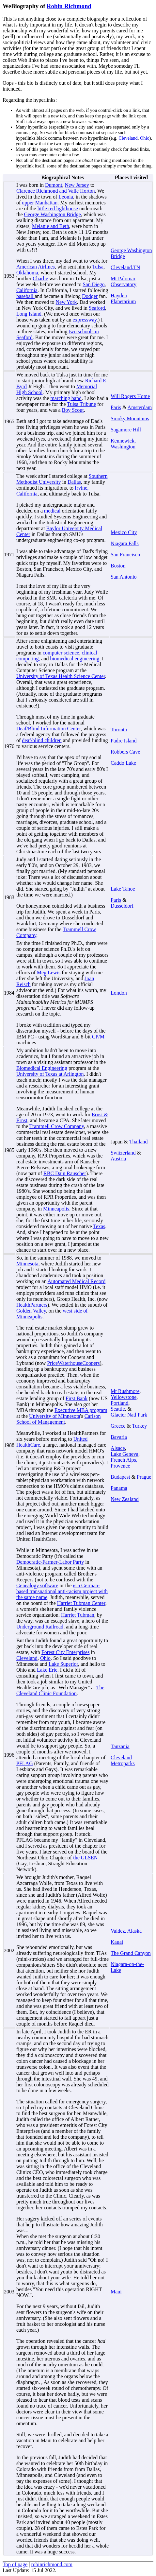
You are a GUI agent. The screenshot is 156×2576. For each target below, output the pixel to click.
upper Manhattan (39, 202)
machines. (26, 1042)
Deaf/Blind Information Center (48, 728)
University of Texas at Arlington (50, 1074)
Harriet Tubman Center (81, 1603)
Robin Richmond (69, 6)
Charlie (40, 278)
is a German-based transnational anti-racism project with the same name (62, 1591)
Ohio (144, 138)
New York (66, 302)
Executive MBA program (81, 1410)
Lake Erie (47, 1670)
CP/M (98, 1036)
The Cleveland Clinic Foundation (60, 1690)
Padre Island (124, 740)
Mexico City (124, 532)
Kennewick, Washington (123, 443)
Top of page (15, 2564)
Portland (119, 1403)
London (119, 993)
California (27, 290)
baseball (25, 296)
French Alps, (124, 1460)
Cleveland (127, 138)
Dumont (53, 185)
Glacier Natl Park (129, 1415)
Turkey (139, 1426)
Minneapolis (56, 1208)
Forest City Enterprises (65, 1652)
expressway (84, 319)
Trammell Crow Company (56, 1126)
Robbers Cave (125, 752)
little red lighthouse (57, 208)
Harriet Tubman (77, 1615)
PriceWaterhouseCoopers (73, 1363)
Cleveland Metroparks (123, 1760)
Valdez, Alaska (126, 1931)
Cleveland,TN (125, 267)
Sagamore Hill (126, 429)
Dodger (90, 296)
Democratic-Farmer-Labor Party (50, 1562)
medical (52, 510)
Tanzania (120, 1746)
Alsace (118, 1448)
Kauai (117, 1942)
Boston (118, 565)
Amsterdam (140, 407)
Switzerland (123, 1153)
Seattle (118, 1409)
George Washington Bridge (52, 214)
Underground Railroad (39, 1626)
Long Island (28, 314)
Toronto (119, 729)
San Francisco (125, 554)
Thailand (138, 1141)
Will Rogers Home (130, 396)
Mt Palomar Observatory (123, 281)
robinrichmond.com (51, 2564)
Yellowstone (123, 1397)
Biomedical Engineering (41, 1068)
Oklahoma (27, 272)
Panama (119, 1488)
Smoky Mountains (130, 418)
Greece (118, 1426)
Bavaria (119, 1437)
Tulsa (97, 267)
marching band (66, 398)
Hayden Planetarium (123, 298)
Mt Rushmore (125, 1391)
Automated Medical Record (77, 1281)
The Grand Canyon (131, 1953)
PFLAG (24, 1763)
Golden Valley (31, 1311)
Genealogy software (37, 1585)
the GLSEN (85, 1857)
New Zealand (125, 1499)
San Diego (93, 284)
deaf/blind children (41, 740)
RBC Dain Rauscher (64, 1173)
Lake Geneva (124, 1454)
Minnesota (27, 1263)
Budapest (120, 1477)
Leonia (65, 197)
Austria (118, 1158)
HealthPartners (31, 1305)
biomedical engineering (75, 658)
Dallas (74, 482)
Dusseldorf (122, 906)
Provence (120, 1466)
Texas (99, 1226)
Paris (116, 407)
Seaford (97, 308)
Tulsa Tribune (81, 404)
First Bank (76, 1398)
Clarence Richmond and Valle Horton (55, 191)
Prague (144, 1477)
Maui (116, 2291)
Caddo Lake (123, 763)
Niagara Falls (125, 543)
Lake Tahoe (123, 889)
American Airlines (35, 267)
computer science (61, 652)
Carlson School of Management (58, 1419)
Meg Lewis (48, 972)
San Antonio (124, 577)
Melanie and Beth (50, 226)
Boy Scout (73, 410)
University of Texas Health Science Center (60, 676)
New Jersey (77, 185)
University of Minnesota (54, 1416)
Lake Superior (63, 1664)
